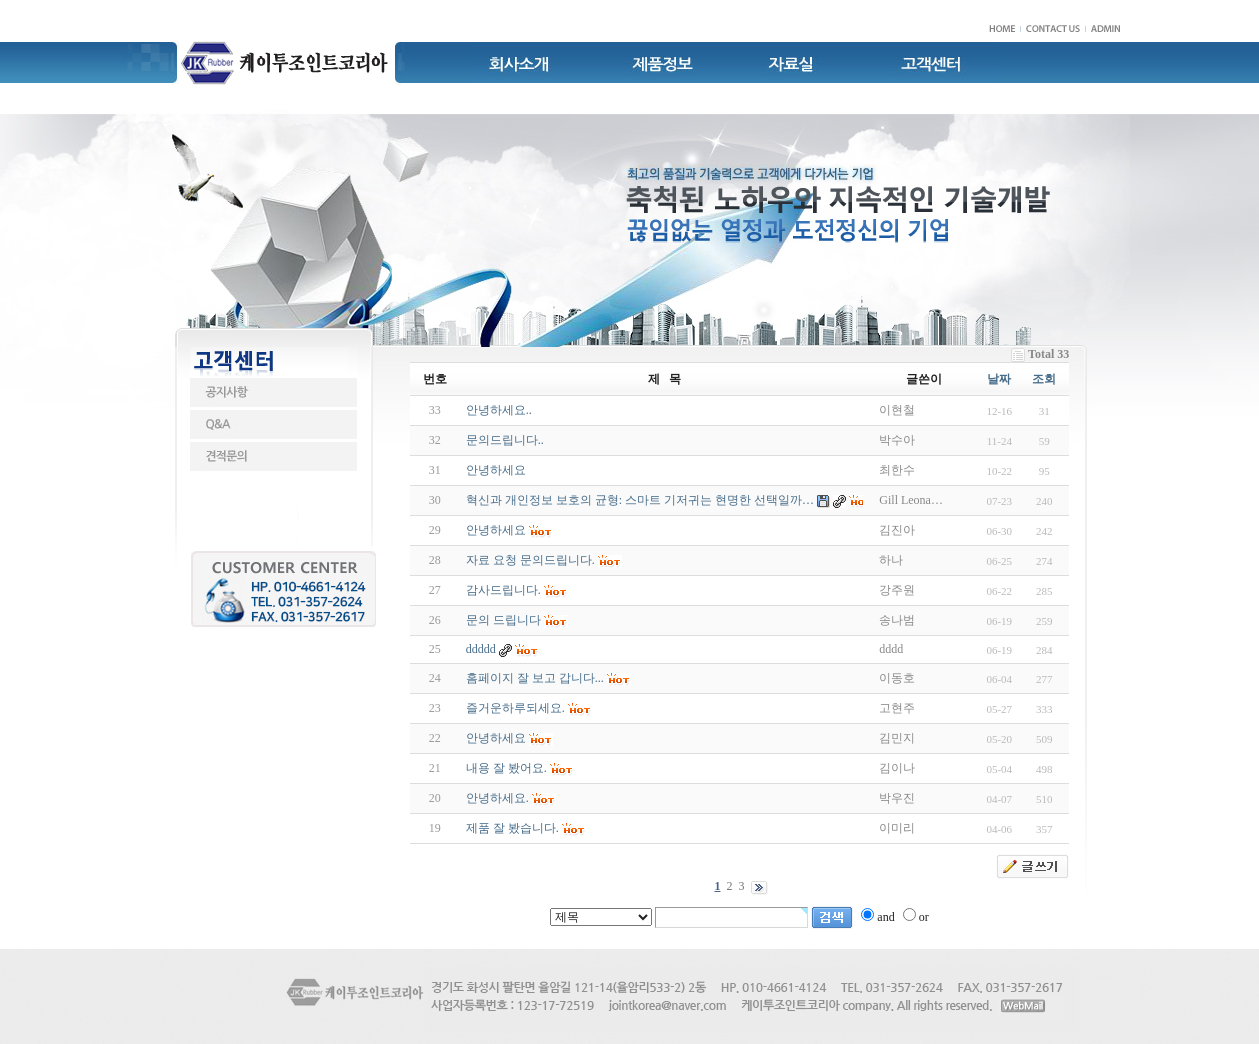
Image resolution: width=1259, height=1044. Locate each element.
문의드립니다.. (505, 440)
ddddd (481, 649)
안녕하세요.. (499, 410)
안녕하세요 (496, 470)
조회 (1044, 379)
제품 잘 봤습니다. (512, 828)
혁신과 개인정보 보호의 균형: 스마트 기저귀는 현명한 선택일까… (640, 500)
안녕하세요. (497, 798)
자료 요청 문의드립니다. (530, 560)
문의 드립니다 (503, 620)
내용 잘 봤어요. (506, 768)
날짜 (999, 379)
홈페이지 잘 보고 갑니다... (535, 678)
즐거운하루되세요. (515, 708)
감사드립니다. (503, 590)
